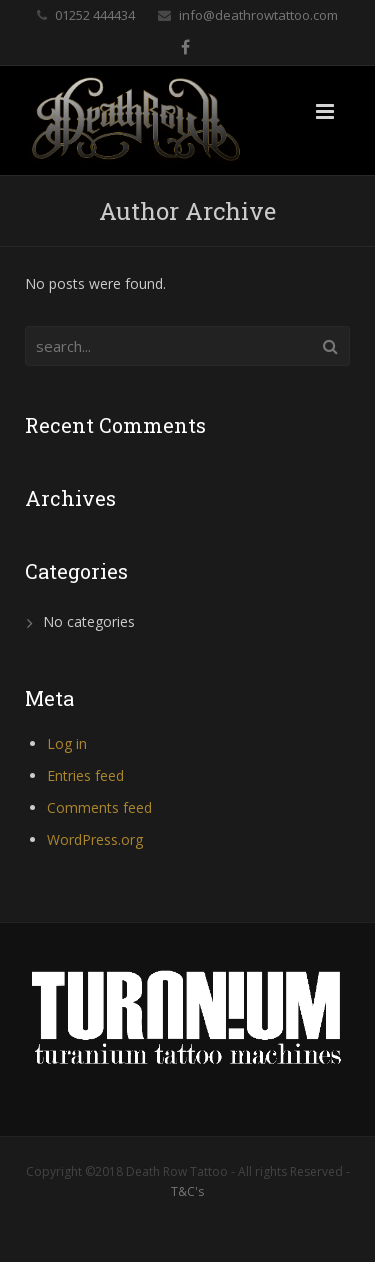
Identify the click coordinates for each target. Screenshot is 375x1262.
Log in (67, 743)
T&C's (187, 1191)
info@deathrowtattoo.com (258, 15)
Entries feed (85, 775)
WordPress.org (95, 839)
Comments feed (99, 807)
